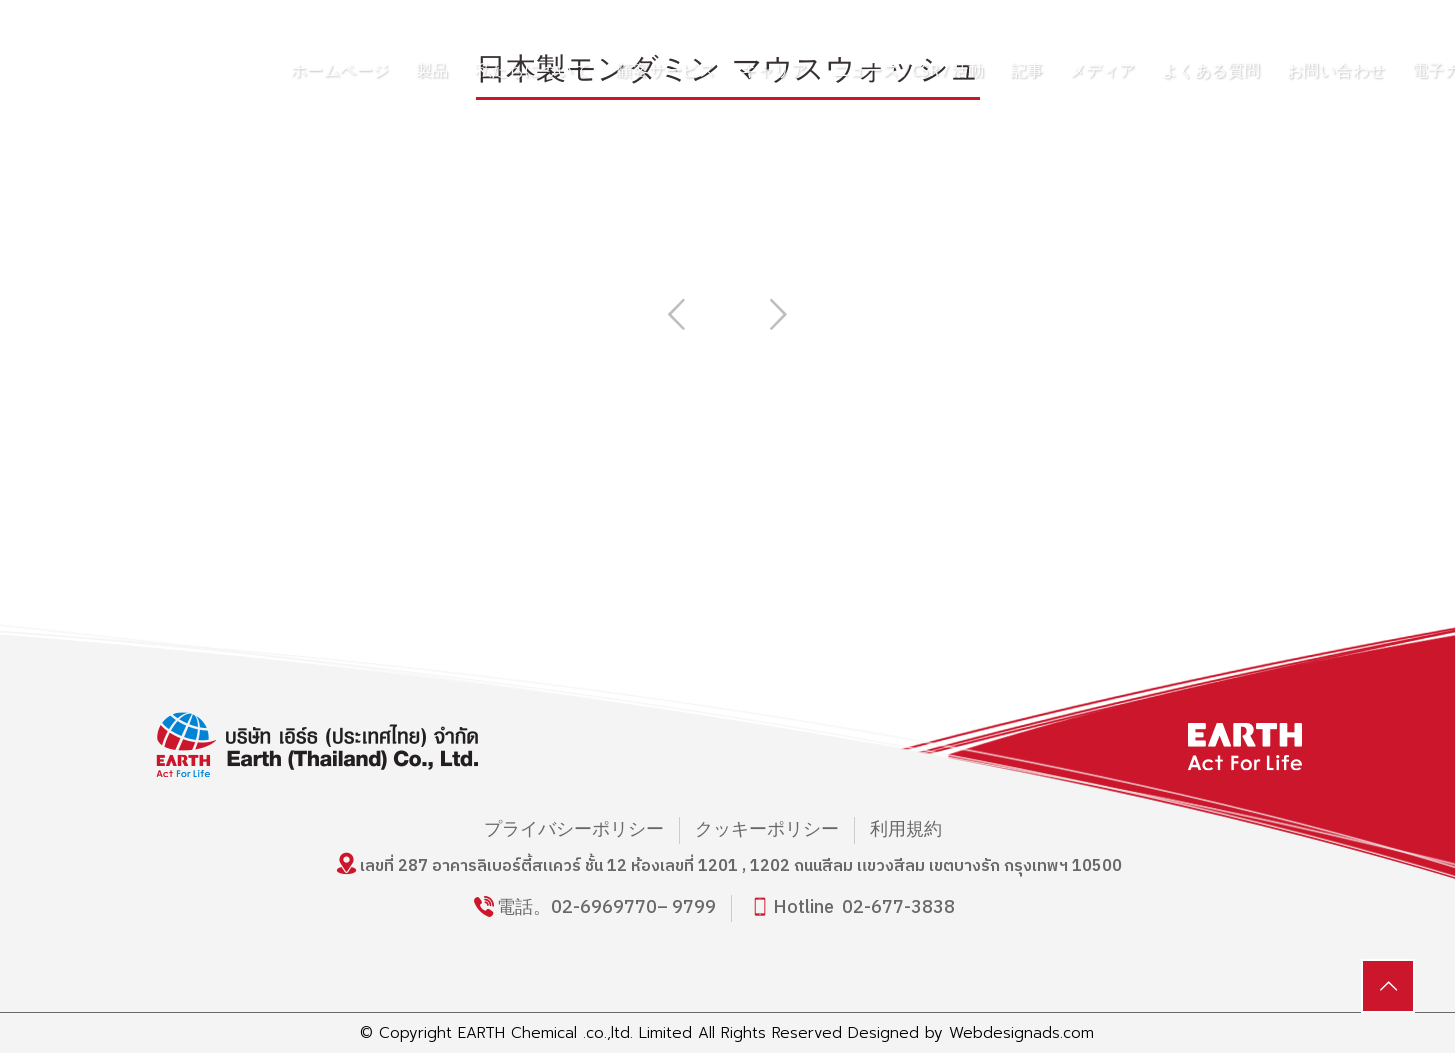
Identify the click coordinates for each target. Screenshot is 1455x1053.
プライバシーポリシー (574, 830)
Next (779, 314)
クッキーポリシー (767, 830)
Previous (677, 314)
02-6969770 (604, 908)
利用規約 (906, 830)
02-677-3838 (898, 908)
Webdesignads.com (1021, 1033)
